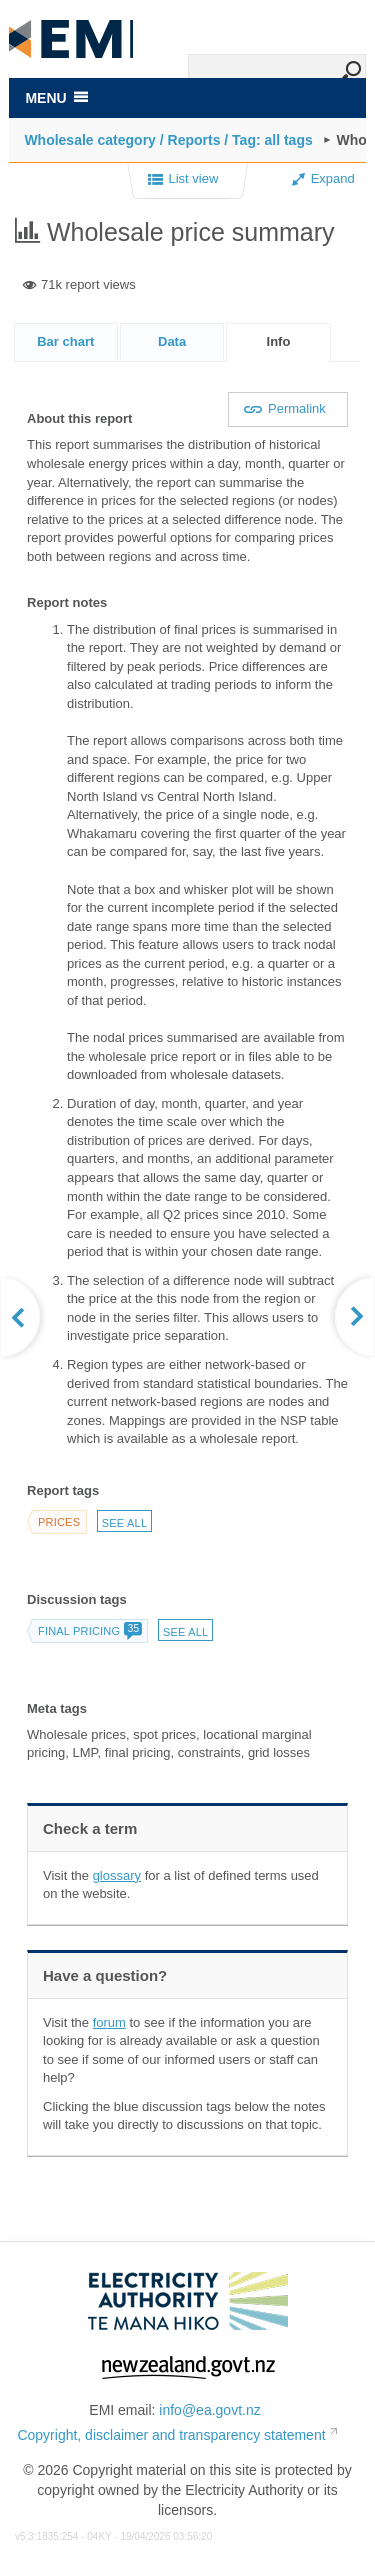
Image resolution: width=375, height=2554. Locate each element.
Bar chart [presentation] (65, 341)
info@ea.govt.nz (209, 2410)
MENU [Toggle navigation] (56, 98)
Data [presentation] (172, 341)
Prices (59, 1522)
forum (109, 2022)
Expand (323, 178)
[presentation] (278, 342)
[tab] (66, 342)
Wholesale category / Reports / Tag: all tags (168, 140)
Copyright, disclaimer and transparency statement (171, 2435)
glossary (117, 1875)
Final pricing (89, 1631)
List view (183, 180)
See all (124, 1523)
